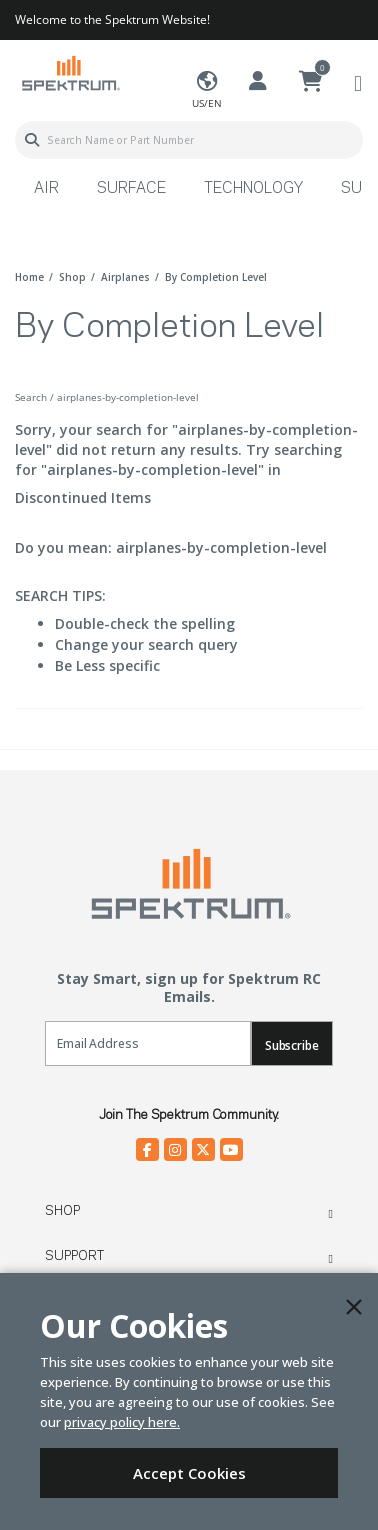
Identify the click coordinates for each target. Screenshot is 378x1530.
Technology (253, 189)
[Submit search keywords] (32, 140)
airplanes (125, 277)
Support (74, 1256)
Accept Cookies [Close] (189, 1473)
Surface (131, 189)
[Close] (354, 1307)
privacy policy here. (122, 1422)
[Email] (148, 1043)
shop (72, 277)
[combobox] (189, 140)
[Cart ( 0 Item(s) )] (311, 82)
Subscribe (292, 1045)
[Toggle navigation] (358, 82)
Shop (62, 1211)
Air (46, 189)
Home (29, 277)
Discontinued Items (83, 497)
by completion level (216, 277)
